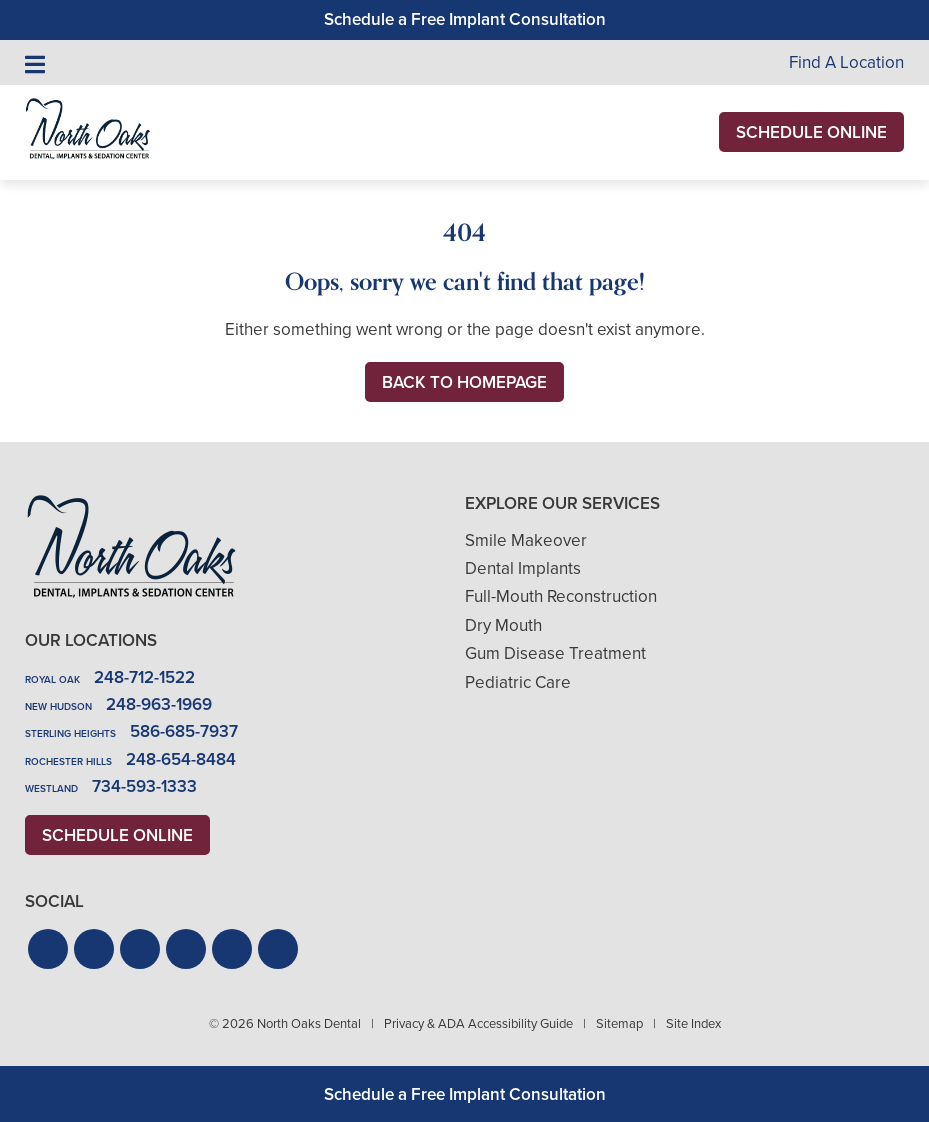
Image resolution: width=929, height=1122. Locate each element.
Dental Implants (523, 568)
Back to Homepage (464, 382)
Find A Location (846, 62)
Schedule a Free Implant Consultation (465, 19)
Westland (51, 788)
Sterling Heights (70, 733)
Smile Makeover (526, 540)
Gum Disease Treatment (555, 653)
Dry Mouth (503, 625)
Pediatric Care (518, 682)
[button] (48, 949)
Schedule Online (811, 132)
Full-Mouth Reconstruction (561, 596)
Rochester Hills (68, 761)
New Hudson (58, 706)
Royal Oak (52, 679)
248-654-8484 (181, 759)
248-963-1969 (159, 704)
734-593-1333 (144, 786)
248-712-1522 (144, 677)
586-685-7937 (184, 731)
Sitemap (619, 1023)
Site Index (693, 1023)
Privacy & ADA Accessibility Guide (478, 1023)
